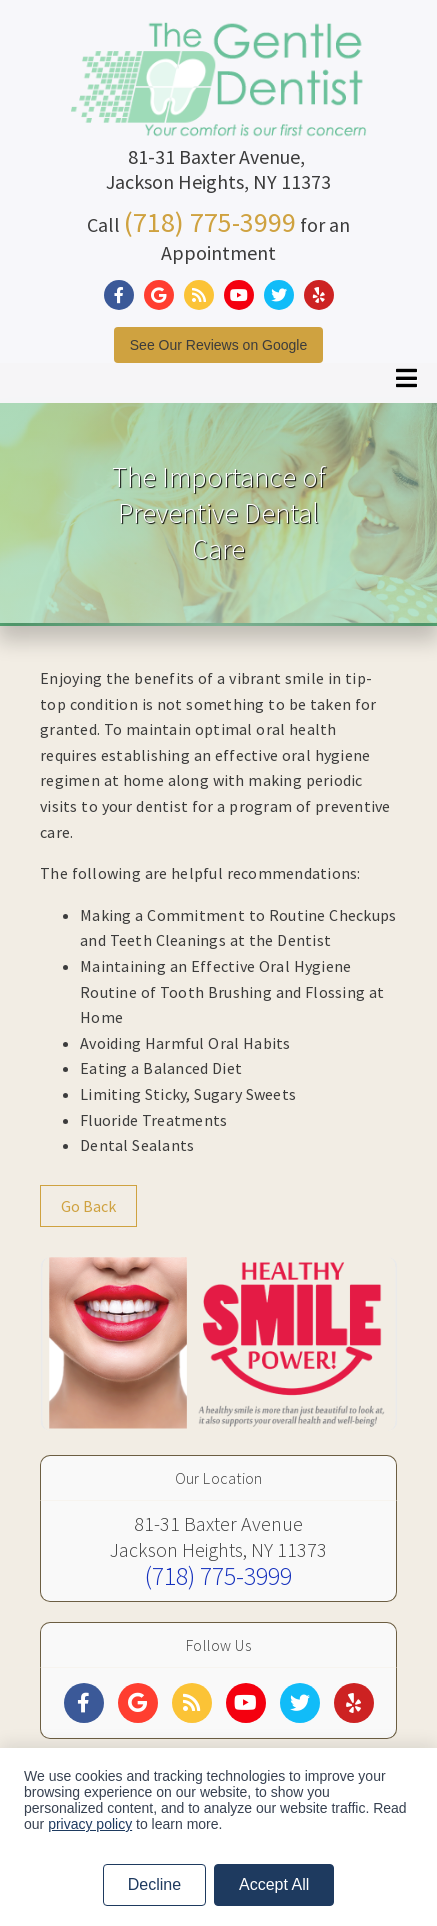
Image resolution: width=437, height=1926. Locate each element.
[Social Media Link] (124, 295)
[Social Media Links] (84, 1703)
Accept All (274, 1884)
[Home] (219, 114)
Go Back (88, 1206)
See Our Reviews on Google (218, 345)
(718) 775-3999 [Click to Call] (210, 222)
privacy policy (90, 1824)
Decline (154, 1884)
